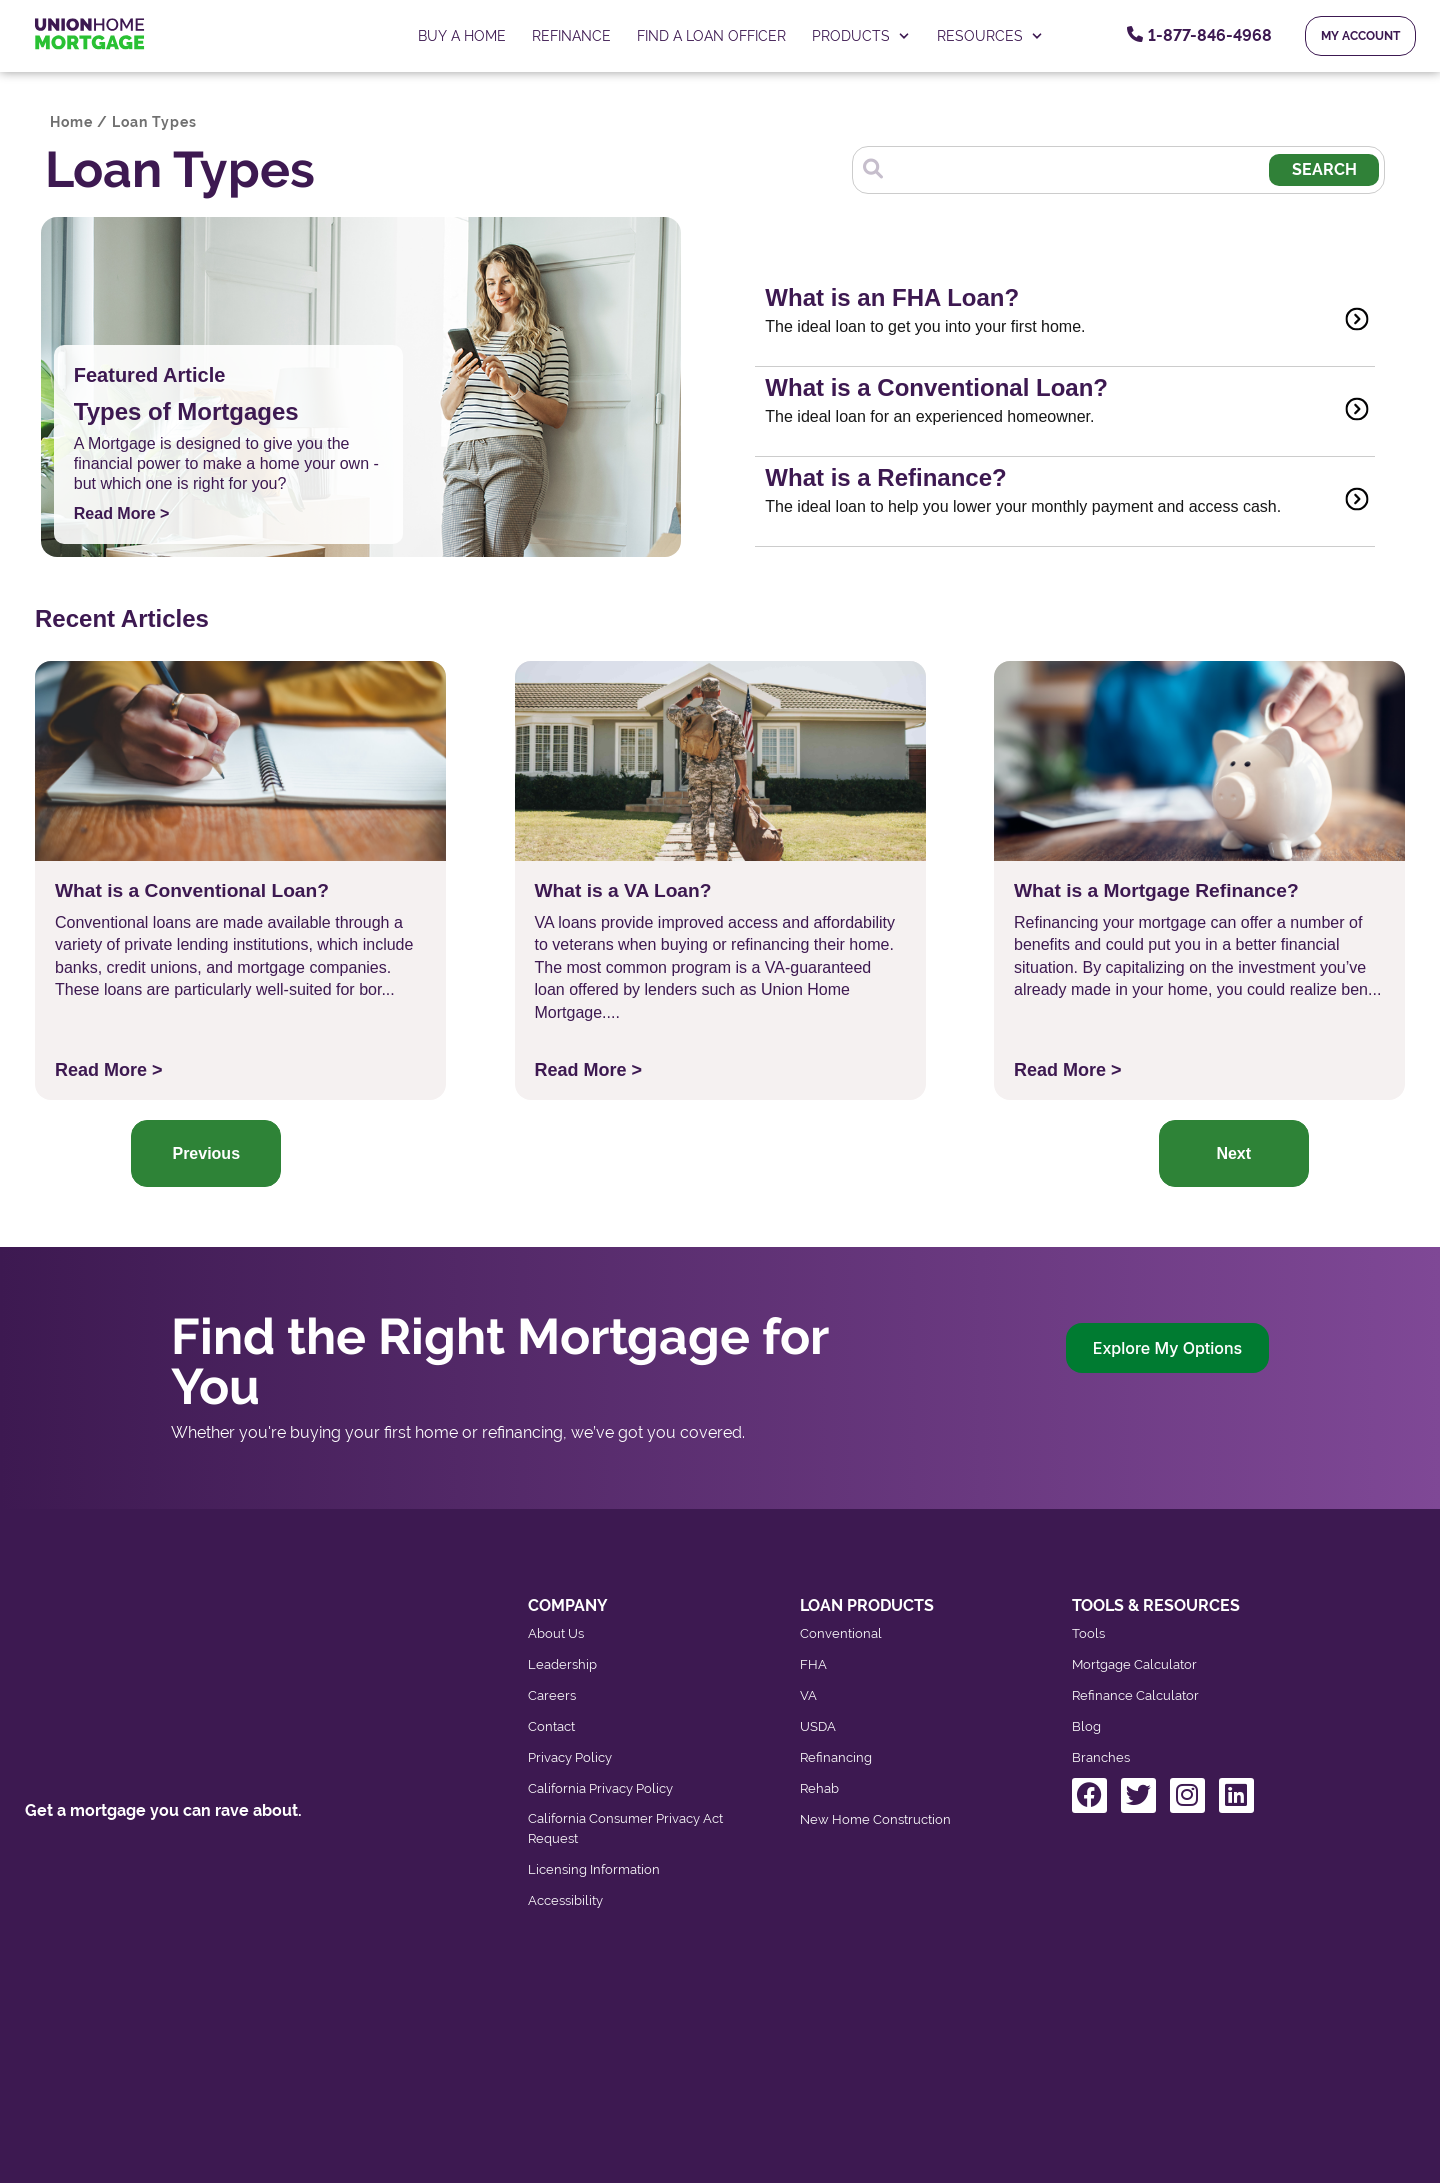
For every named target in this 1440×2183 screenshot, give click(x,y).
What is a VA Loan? (623, 890)
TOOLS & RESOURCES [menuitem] (1156, 1605)
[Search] (1081, 167)
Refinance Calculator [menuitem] (1135, 1695)
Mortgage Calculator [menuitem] (1134, 1664)
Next (1233, 1153)
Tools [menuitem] (1088, 1633)
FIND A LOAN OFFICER (711, 36)
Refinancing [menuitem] (836, 1757)
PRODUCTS (861, 36)
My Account (1360, 36)
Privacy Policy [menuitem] (570, 1757)
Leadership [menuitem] (562, 1664)
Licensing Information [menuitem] (594, 1869)
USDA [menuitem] (818, 1726)
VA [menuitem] (808, 1695)
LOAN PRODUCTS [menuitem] (867, 1605)
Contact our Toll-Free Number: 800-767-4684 (193, 1840)
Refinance (571, 36)
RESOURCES (990, 36)
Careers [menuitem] (552, 1695)
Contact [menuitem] (551, 1726)
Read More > (122, 513)
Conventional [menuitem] (841, 1633)
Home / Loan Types (123, 122)
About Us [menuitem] (556, 1633)
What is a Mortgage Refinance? (1156, 890)
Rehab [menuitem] (819, 1788)
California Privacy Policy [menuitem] (600, 1788)
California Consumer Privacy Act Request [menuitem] (625, 1828)
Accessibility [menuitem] (565, 1900)
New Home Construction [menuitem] (875, 1819)
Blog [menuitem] (1086, 1726)
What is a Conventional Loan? (192, 890)
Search (1326, 169)
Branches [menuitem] (1101, 1757)
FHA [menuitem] (813, 1664)
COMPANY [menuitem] (568, 1605)
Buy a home (462, 36)
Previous (206, 1153)
